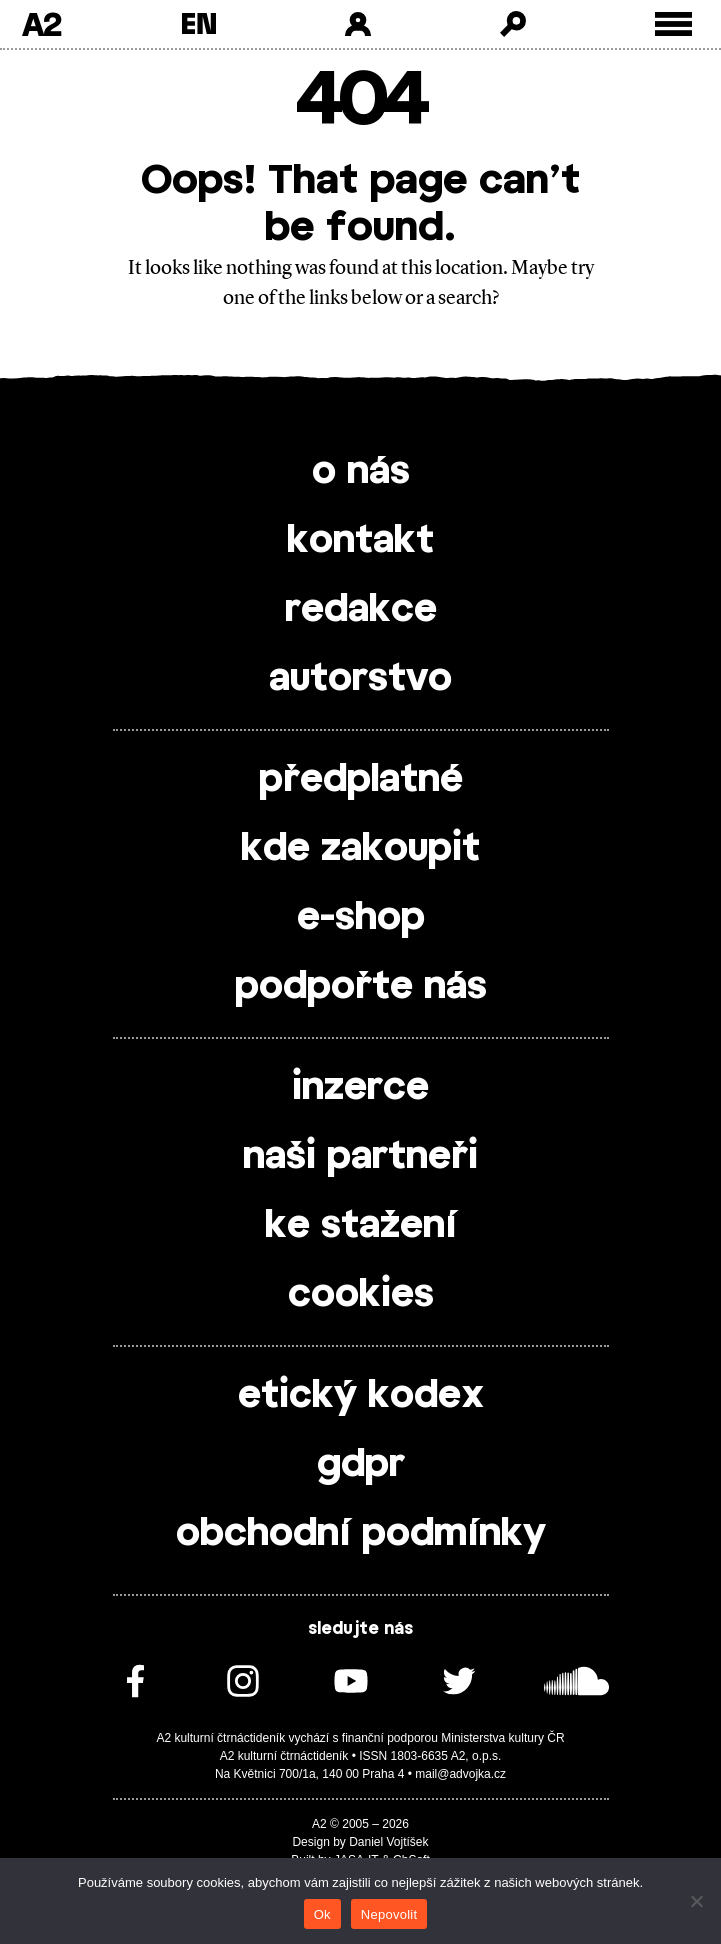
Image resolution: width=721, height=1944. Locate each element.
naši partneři (360, 1157)
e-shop (361, 918)
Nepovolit (389, 1914)
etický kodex (361, 1396)
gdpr (361, 1465)
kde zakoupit (360, 849)
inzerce (360, 1088)
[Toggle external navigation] (673, 24)
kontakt (360, 541)
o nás (361, 472)
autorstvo (360, 679)
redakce (361, 610)
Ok (322, 1914)
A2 (41, 24)
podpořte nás (361, 987)
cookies (361, 1295)
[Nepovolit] (696, 1901)
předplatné (361, 780)
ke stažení (361, 1226)
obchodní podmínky (361, 1534)
